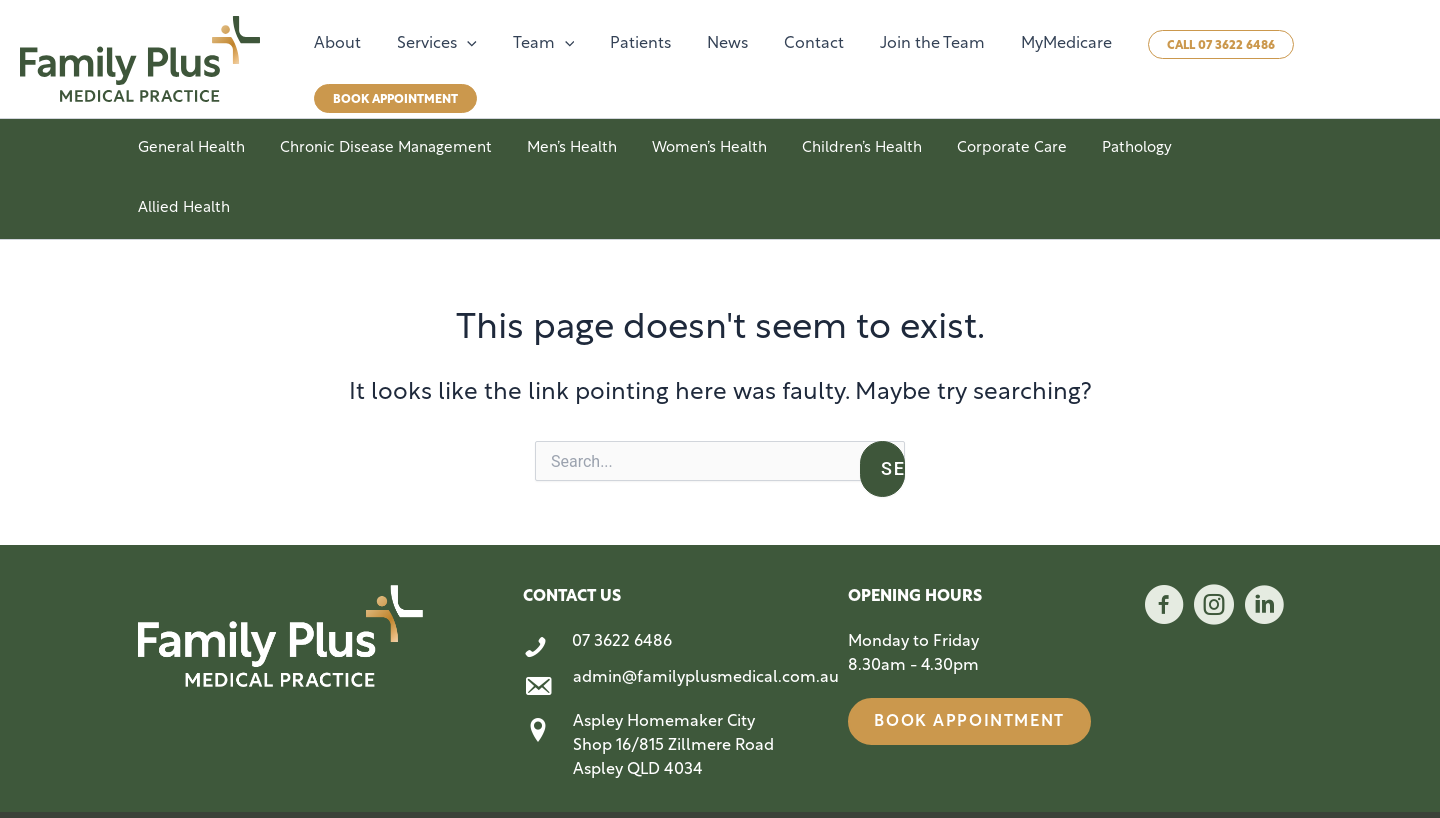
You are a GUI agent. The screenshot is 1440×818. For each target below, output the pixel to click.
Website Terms (1175, 780)
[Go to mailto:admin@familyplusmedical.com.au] (665, 628)
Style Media (449, 780)
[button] (461, 44)
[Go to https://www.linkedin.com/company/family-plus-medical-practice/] (1264, 548)
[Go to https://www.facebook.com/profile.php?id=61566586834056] (1164, 548)
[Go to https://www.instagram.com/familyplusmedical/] (1214, 548)
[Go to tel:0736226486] (665, 588)
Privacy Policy (1264, 780)
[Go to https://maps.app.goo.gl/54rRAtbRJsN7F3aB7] (665, 691)
